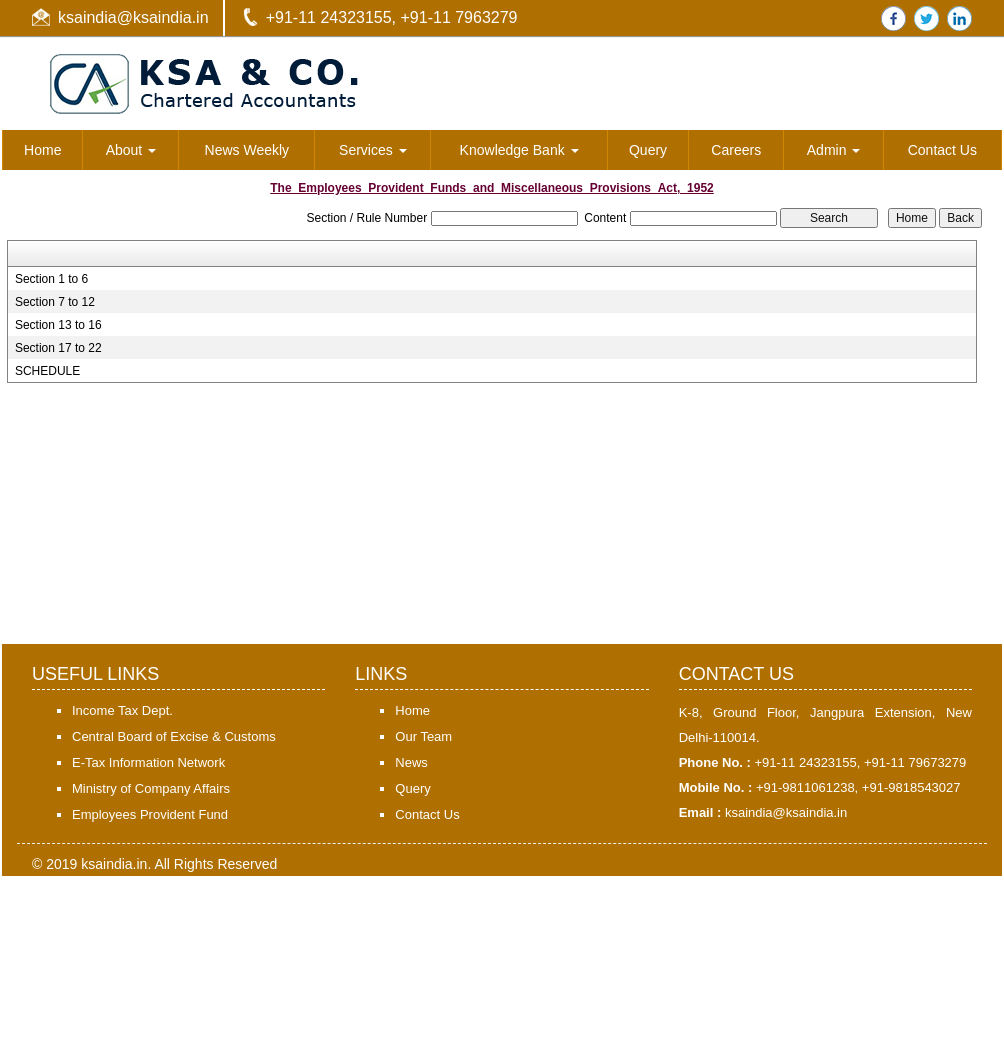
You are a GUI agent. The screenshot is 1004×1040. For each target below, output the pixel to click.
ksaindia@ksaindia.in (133, 17)
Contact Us (942, 150)
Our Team (423, 736)
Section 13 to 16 (58, 325)
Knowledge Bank (519, 150)
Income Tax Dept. (122, 710)
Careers (736, 150)
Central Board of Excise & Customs (174, 736)
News (411, 762)
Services (373, 150)
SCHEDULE (47, 371)
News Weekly (247, 150)
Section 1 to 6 (51, 279)
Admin (834, 150)
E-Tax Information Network (148, 762)
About (131, 150)
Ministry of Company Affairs (151, 788)
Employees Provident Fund (150, 814)
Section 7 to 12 (55, 302)
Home (42, 150)
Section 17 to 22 (58, 348)
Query (648, 150)
